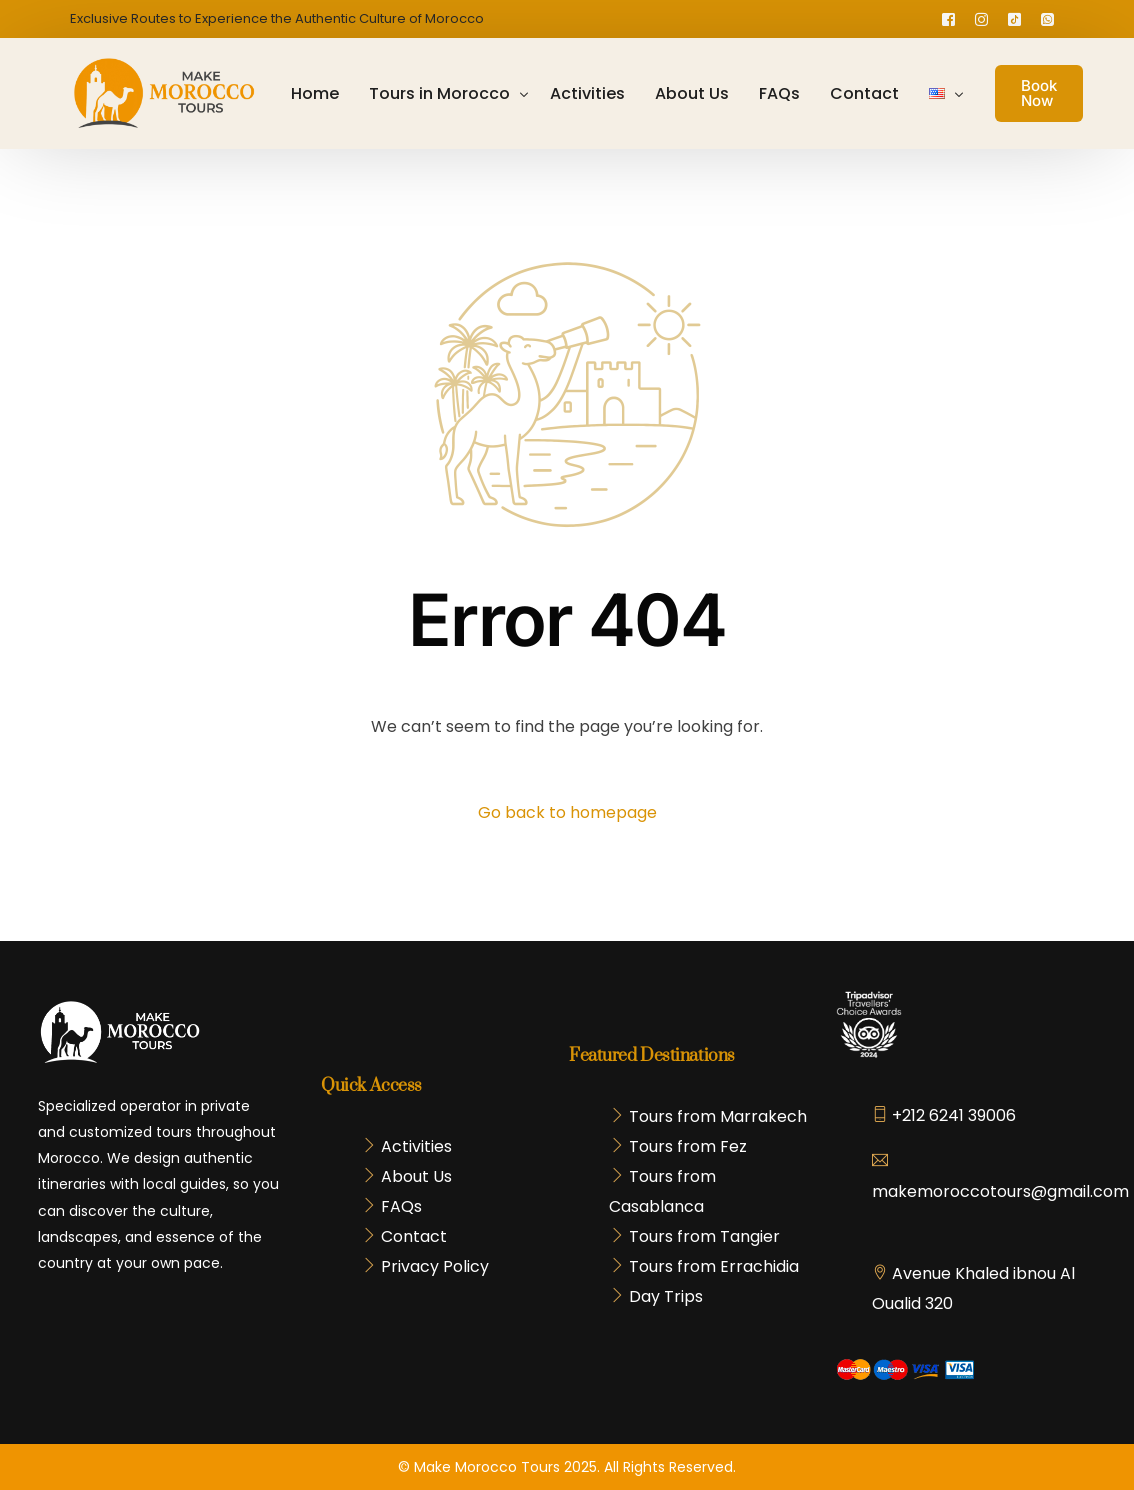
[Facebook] (948, 18)
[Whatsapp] (1047, 18)
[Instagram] (981, 18)
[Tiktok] (1014, 18)
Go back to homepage (567, 812)
